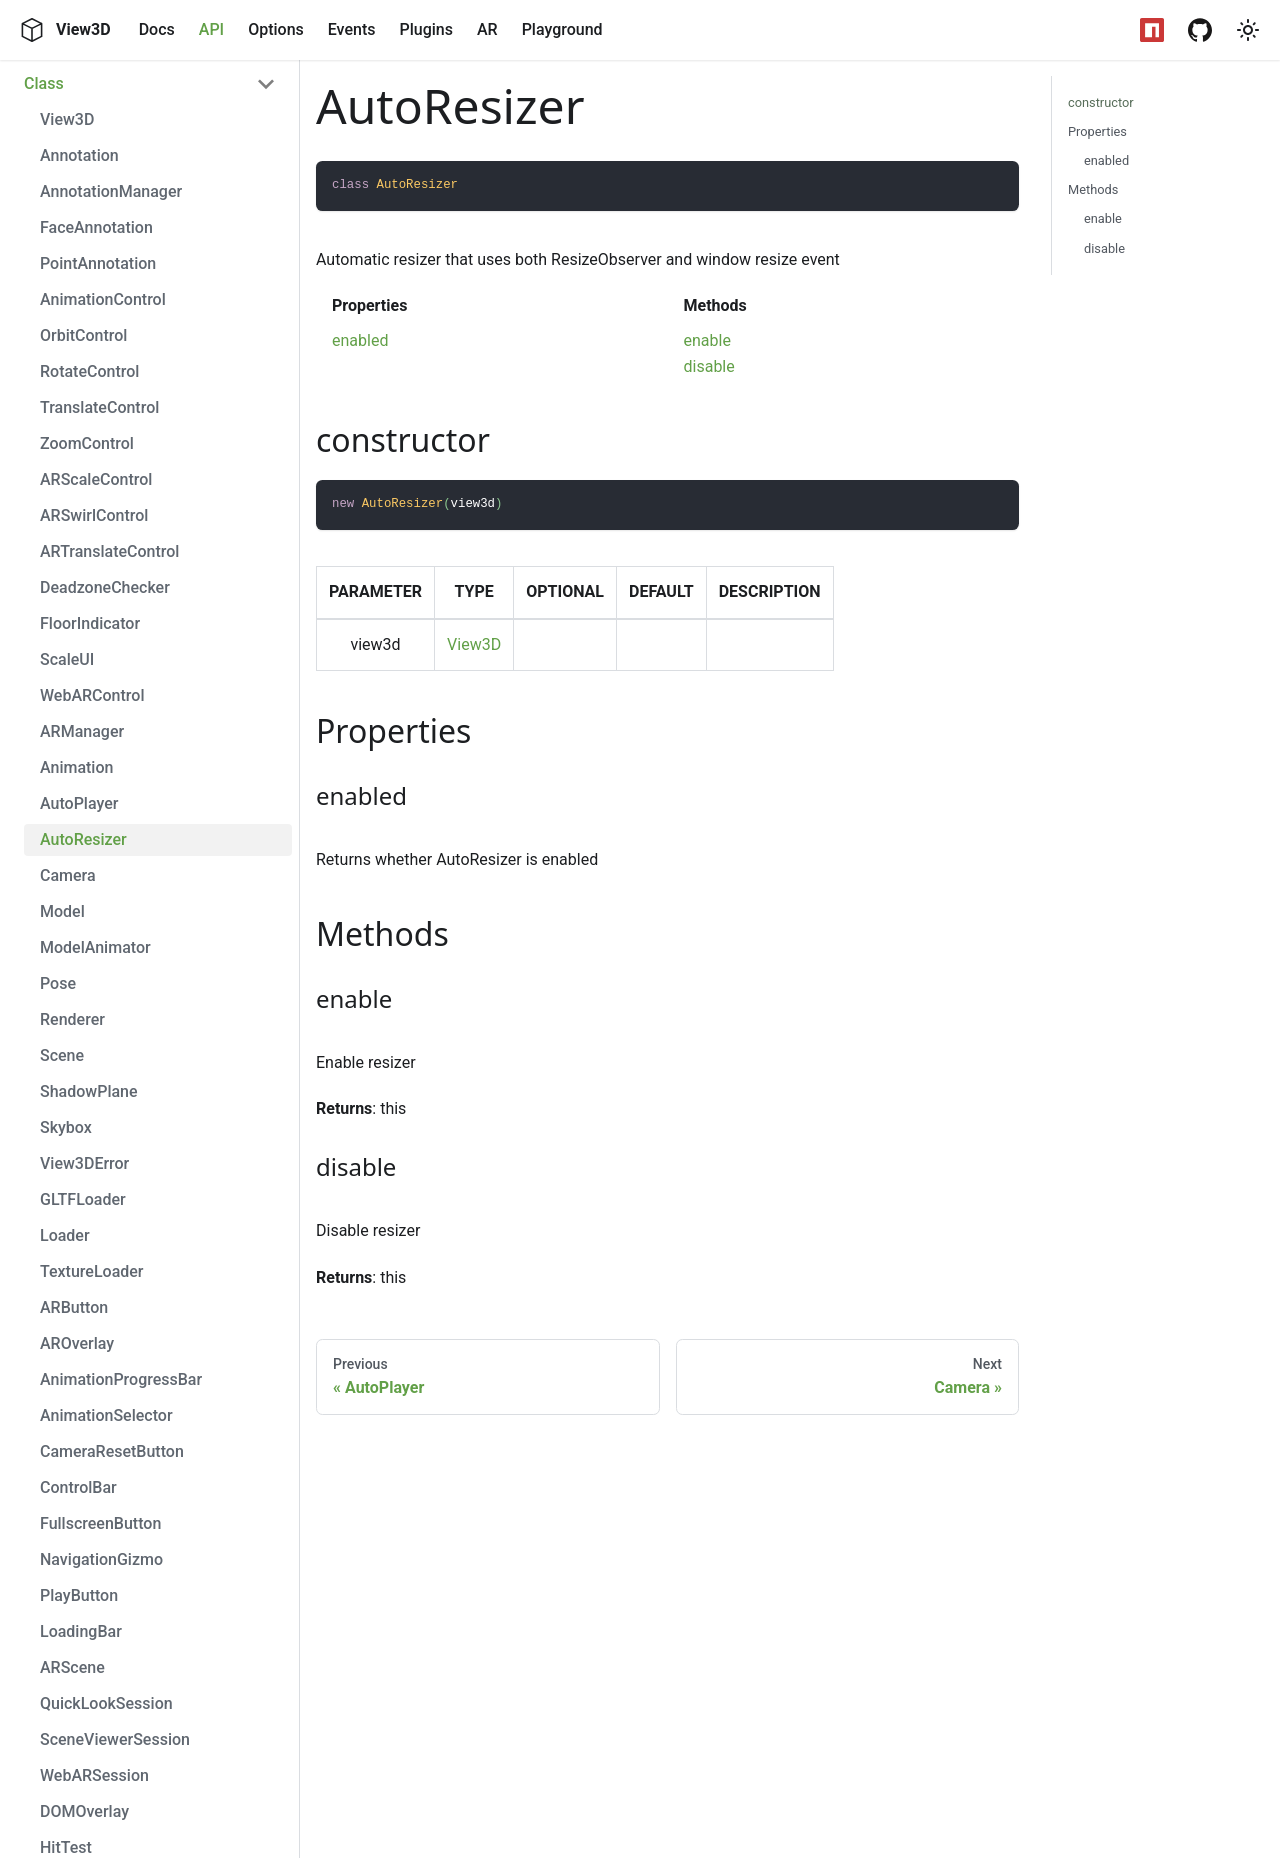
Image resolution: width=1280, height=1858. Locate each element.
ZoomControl (87, 443)
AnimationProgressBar (121, 1379)
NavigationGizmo (101, 1559)
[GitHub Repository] (1200, 30)
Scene (62, 1055)
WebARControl (92, 695)
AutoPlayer (79, 803)
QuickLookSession (106, 1703)
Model (62, 911)
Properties (1097, 131)
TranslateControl (99, 407)
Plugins (425, 29)
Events (352, 29)
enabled (360, 340)
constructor (1101, 102)
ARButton (74, 1307)
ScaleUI (67, 659)
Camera (68, 875)
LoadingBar (81, 1631)
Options (276, 29)
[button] (1248, 30)
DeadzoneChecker (105, 587)
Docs (157, 29)
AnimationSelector (106, 1415)
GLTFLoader (83, 1199)
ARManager (82, 731)
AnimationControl (103, 299)
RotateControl (89, 371)
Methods (1093, 189)
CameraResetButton (112, 1451)
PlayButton (79, 1595)
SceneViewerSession (115, 1739)
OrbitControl (83, 335)
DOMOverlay (84, 1811)
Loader (65, 1235)
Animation (76, 767)
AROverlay (77, 1343)
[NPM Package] (1152, 30)
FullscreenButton (100, 1523)
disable (709, 366)
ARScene (72, 1667)
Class (44, 83)
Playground (562, 29)
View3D (67, 119)
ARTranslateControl (109, 551)
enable (707, 340)
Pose (58, 983)
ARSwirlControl (94, 515)
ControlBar (78, 1487)
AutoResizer (83, 839)
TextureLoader (92, 1271)
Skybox (66, 1127)
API (211, 29)
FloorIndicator (90, 623)
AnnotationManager (111, 191)
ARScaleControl (96, 479)
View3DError (84, 1163)
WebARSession (94, 1775)
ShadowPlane (89, 1091)
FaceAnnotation (96, 227)
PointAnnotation (98, 263)
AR (487, 29)
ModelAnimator (95, 947)
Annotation (79, 155)
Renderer (72, 1019)
